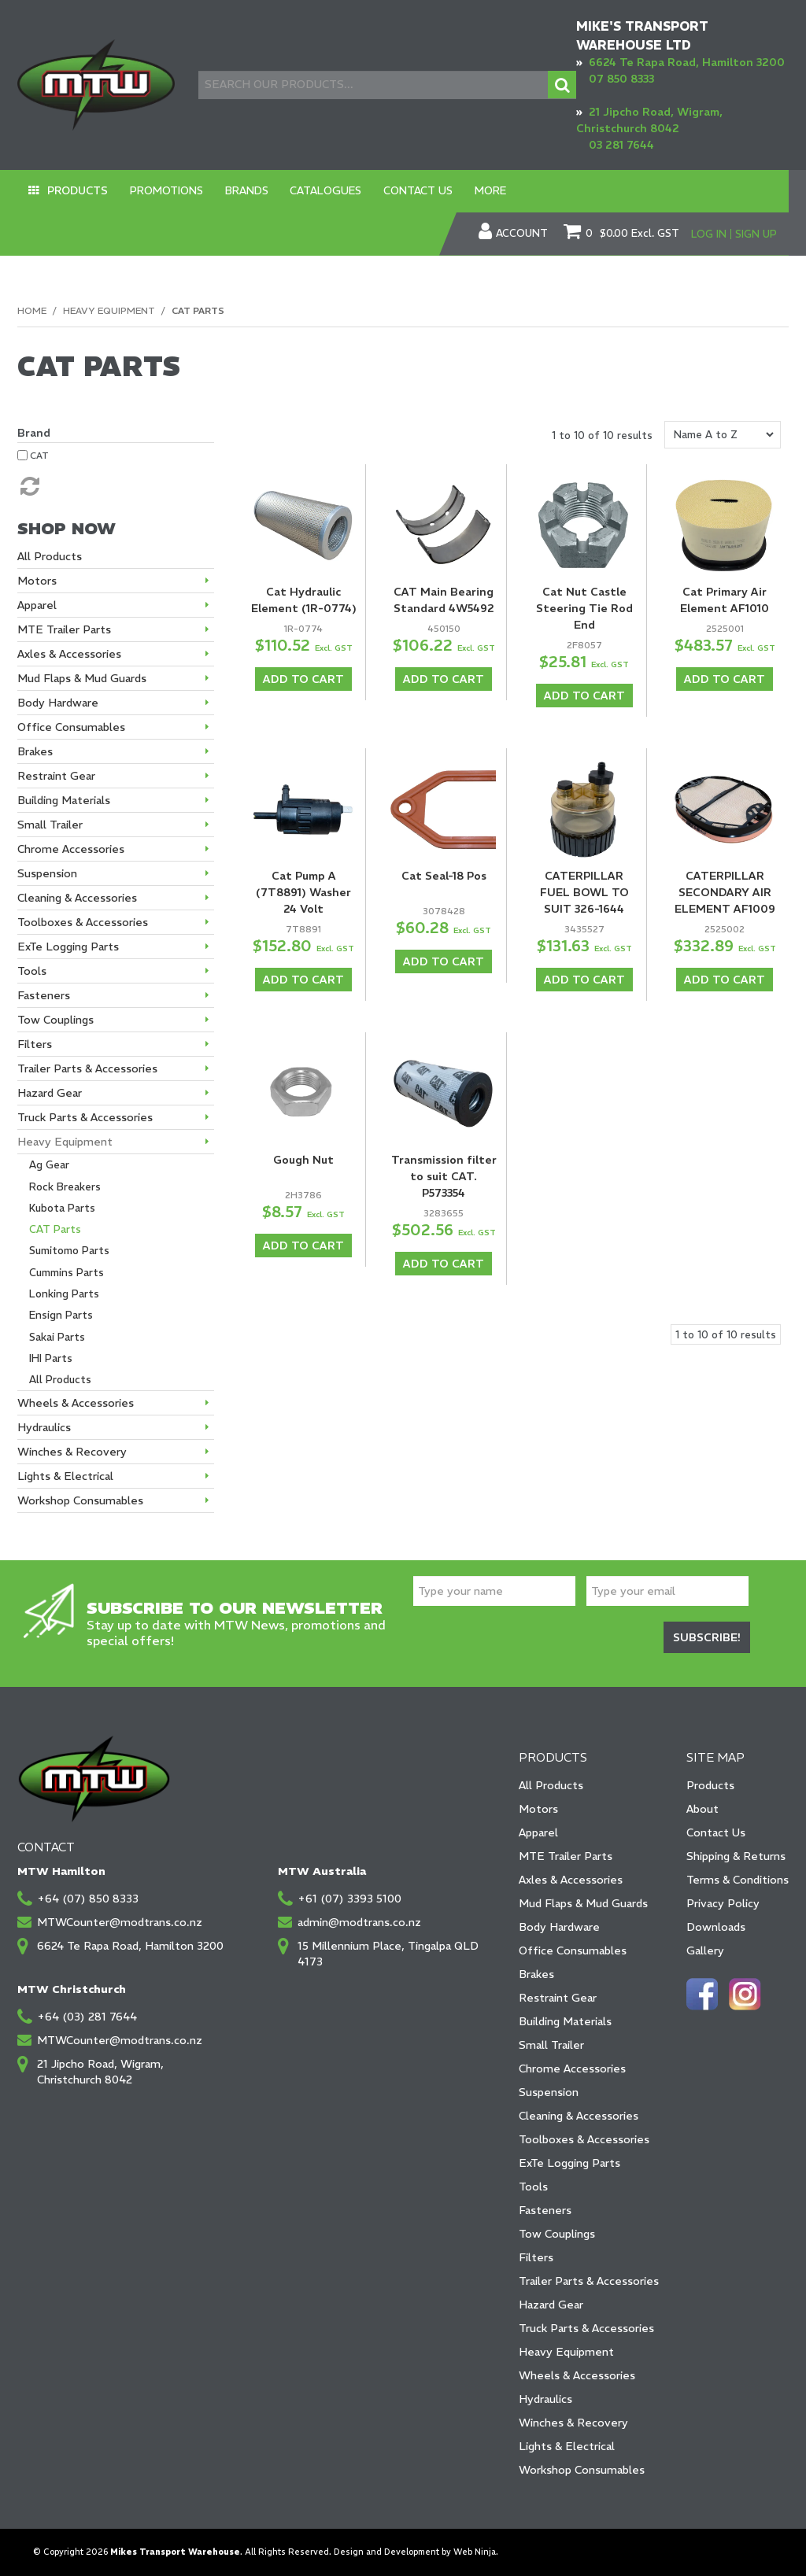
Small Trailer (551, 2045)
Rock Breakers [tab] (65, 1186)
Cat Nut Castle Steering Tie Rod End (584, 608)
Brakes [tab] (35, 751)
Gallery (705, 1950)
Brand (33, 433)
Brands (220, 190)
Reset (28, 486)
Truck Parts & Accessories (586, 2328)
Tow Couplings (557, 2234)
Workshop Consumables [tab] (80, 1500)
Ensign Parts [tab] (61, 1315)
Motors (538, 1809)
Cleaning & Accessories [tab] (77, 898)
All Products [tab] (49, 556)
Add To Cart (303, 679)
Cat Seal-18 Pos (443, 874)
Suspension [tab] (47, 873)
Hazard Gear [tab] (49, 1093)
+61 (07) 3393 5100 (349, 1898)
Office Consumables (573, 1950)
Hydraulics (545, 2399)
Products (72, 190)
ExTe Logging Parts (569, 2163)
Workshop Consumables (582, 2470)
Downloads (715, 1927)
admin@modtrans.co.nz (359, 1922)
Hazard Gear (551, 2304)
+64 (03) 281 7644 (87, 2017)
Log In (709, 233)
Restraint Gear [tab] (56, 776)
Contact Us (371, 190)
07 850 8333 (621, 79)
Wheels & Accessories (577, 2375)
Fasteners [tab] (43, 995)
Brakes (536, 1974)
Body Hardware (559, 1927)
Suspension (549, 2092)
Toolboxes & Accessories (584, 2139)
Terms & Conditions (737, 1880)
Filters (536, 2257)
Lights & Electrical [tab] (65, 1476)
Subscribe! (707, 1638)
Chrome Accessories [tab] (70, 849)
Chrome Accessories (572, 2068)
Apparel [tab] (37, 605)
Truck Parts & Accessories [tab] (85, 1117)
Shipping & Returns (736, 1856)
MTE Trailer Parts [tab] (64, 629)
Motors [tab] (37, 581)
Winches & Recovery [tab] (72, 1452)
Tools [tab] (31, 971)
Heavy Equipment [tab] (65, 1142)
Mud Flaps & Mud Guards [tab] (81, 678)
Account (522, 233)
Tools (533, 2186)
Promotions (150, 190)
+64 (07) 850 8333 (88, 1898)
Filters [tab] (34, 1044)
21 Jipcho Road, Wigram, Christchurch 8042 (100, 2072)
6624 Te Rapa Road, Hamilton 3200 (687, 62)
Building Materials (565, 2021)
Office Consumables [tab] (71, 727)
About (702, 1809)
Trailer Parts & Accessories (589, 2281)
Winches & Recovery (573, 2422)
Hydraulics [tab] (44, 1427)
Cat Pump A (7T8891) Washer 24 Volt (303, 890)
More (433, 190)
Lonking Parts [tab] (64, 1293)
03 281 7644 (621, 145)
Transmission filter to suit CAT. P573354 (444, 1173)
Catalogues (289, 190)
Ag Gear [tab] (49, 1165)
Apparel (538, 1832)
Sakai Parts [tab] (57, 1336)
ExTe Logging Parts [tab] (68, 946)
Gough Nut (303, 1157)
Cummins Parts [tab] (66, 1272)
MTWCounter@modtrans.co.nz (119, 1922)
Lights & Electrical (567, 2446)
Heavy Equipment (109, 310)
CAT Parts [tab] (55, 1229)
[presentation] (533, 1640)
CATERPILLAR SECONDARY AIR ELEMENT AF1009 (725, 890)
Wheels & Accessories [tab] (75, 1403)
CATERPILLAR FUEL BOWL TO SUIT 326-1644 (584, 890)
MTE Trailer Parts (565, 1856)
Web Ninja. (475, 2552)
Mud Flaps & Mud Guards (583, 1903)
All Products (551, 1785)
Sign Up (756, 233)
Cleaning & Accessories (578, 2116)
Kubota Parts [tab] (62, 1207)
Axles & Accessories (571, 1880)
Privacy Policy (723, 1903)
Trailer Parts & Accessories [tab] (87, 1068)
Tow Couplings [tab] (55, 1020)
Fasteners (545, 2210)
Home (31, 310)
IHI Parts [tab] (50, 1357)
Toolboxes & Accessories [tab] (82, 922)
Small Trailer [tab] (50, 824)
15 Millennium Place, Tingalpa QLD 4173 (388, 1954)
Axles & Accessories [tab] (69, 654)
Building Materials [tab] (63, 800)
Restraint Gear (558, 1998)
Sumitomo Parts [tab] (69, 1250)
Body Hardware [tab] (57, 703)
